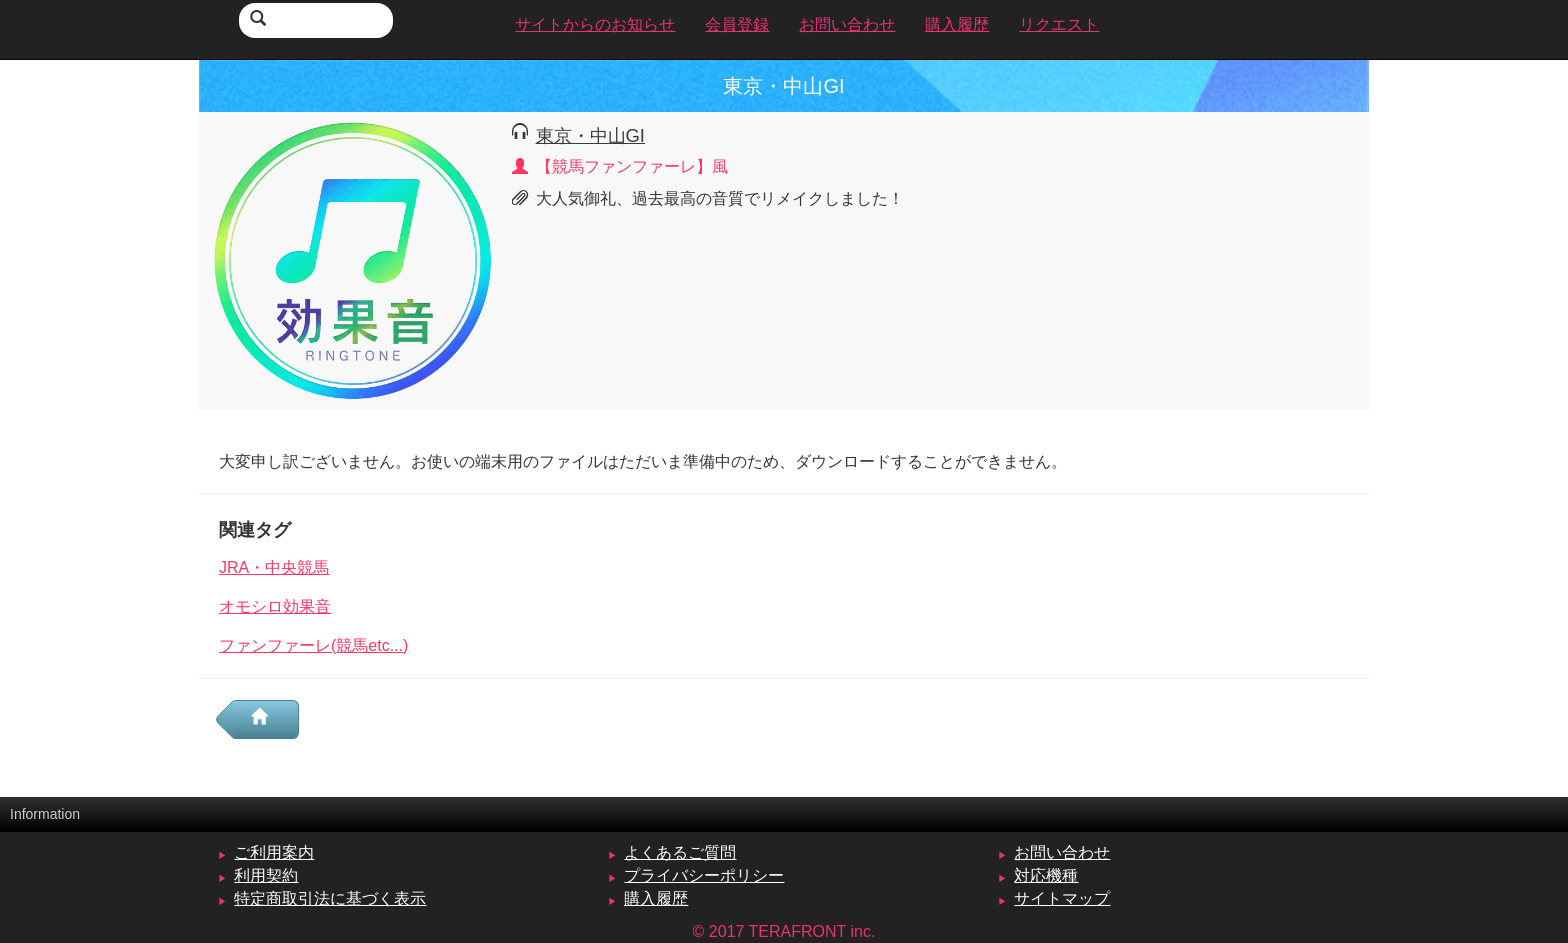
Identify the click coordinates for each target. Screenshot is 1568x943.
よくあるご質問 (680, 852)
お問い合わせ (1062, 852)
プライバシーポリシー (704, 875)
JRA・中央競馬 (274, 567)
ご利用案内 (274, 852)
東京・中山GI (591, 135)
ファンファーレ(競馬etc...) (313, 645)
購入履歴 (656, 898)
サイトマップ (1062, 898)
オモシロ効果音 (275, 606)
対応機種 (1046, 875)
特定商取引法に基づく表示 (330, 898)
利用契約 (266, 875)
